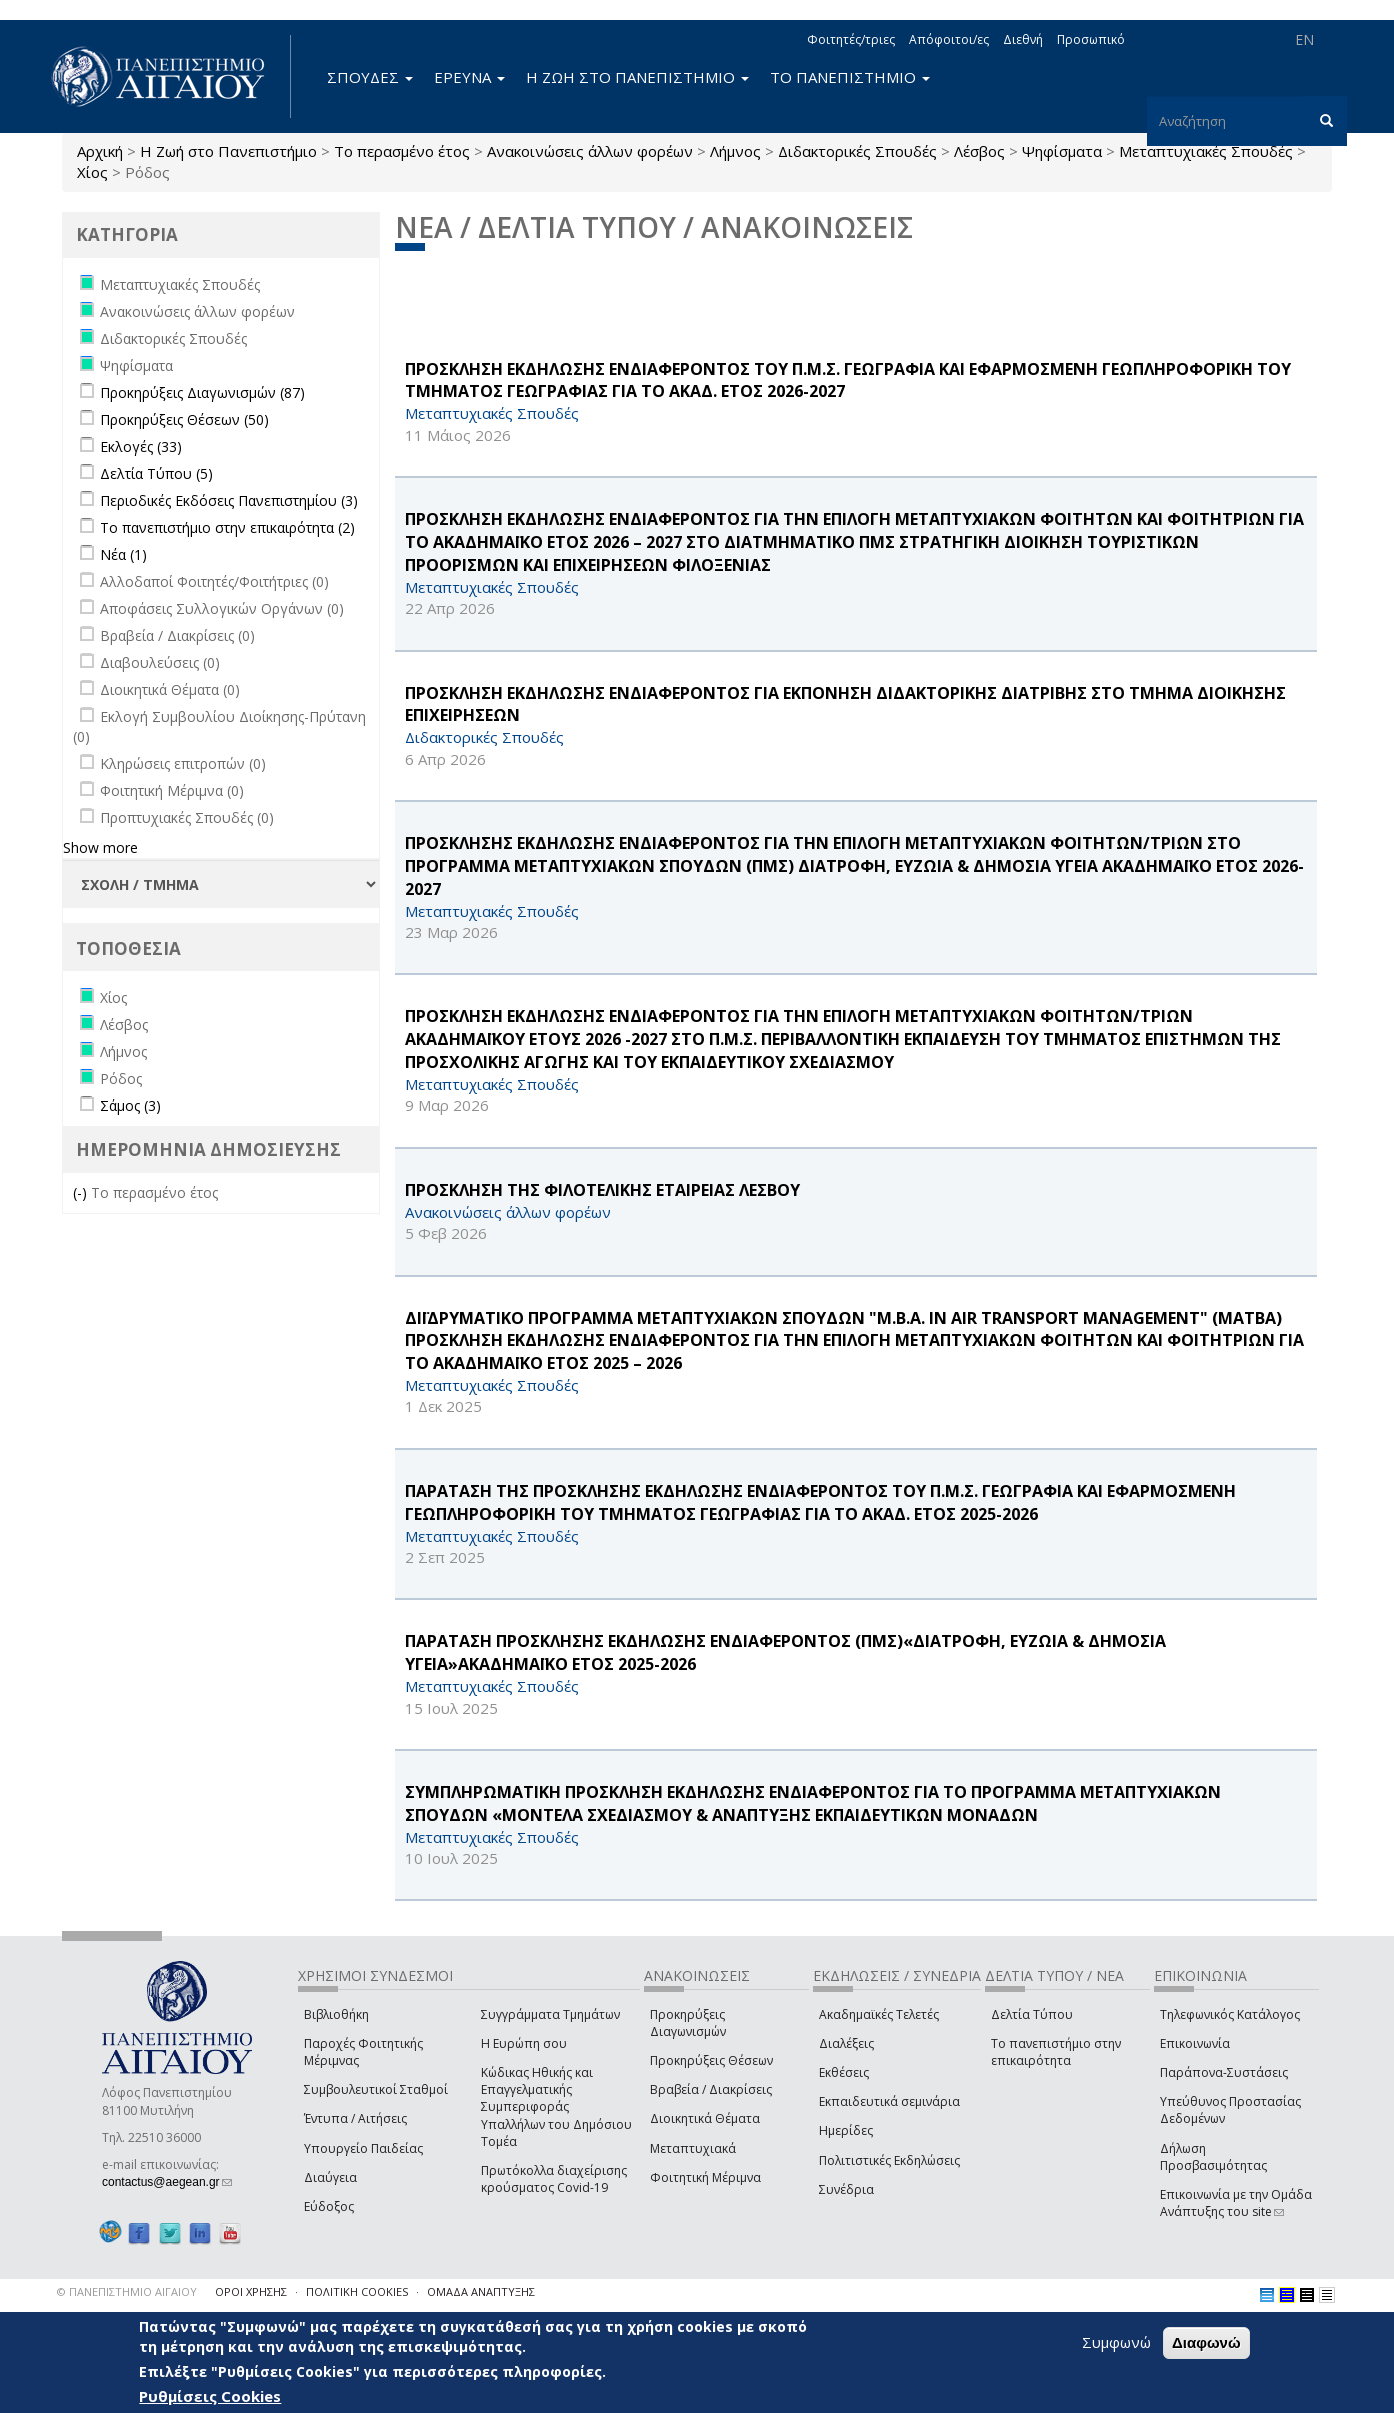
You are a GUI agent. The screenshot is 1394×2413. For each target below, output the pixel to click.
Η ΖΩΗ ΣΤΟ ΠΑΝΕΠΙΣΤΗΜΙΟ (637, 77)
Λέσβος (979, 151)
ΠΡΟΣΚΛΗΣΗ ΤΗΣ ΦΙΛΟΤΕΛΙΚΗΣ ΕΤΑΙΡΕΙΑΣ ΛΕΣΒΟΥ (602, 1190)
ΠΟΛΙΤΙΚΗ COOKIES (357, 2291)
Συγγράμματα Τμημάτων (550, 2014)
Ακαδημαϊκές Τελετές (879, 2014)
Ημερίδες (846, 2130)
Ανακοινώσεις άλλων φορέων (590, 151)
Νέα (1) (123, 554)
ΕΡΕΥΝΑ (469, 77)
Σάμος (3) (130, 1105)
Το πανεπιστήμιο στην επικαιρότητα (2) (227, 527)
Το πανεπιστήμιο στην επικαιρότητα (1056, 2052)
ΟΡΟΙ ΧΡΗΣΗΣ (251, 2291)
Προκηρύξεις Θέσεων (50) (184, 419)
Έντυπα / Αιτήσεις (355, 2118)
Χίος (92, 172)
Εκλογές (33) (141, 446)
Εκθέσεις (844, 2072)
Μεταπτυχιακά (693, 2148)
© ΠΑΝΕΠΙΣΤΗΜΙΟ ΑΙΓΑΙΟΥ (127, 2291)
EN (1304, 39)
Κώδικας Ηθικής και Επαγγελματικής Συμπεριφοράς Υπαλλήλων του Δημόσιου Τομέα (556, 2107)
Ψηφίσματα (1062, 151)
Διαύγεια (330, 2177)
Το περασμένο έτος (402, 151)
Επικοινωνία (1195, 2043)
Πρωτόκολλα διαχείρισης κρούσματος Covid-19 (554, 2179)
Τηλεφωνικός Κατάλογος (1230, 2014)
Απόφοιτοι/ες (949, 39)
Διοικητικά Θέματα (705, 2118)
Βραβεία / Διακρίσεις (711, 2089)
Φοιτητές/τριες (851, 39)
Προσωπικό (1091, 39)
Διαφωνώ (1206, 2342)
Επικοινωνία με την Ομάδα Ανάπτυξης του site (1236, 2203)
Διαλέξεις (846, 2043)
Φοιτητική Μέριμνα (705, 2177)
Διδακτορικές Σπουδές (857, 151)
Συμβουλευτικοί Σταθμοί (376, 2089)
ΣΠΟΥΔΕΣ (370, 77)
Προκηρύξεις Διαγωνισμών (688, 2023)
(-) (82, 1192)
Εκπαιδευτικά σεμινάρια (889, 2101)
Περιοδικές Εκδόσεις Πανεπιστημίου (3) (229, 500)
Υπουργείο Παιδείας (363, 2148)
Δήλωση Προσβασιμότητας (1213, 2157)
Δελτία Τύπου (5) (156, 473)
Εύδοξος (329, 2206)
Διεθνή (1023, 39)
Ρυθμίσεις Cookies (210, 2396)
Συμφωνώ (1116, 2342)
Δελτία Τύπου (1032, 2014)
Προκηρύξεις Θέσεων (711, 2060)
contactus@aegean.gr (167, 2182)
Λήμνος (735, 151)
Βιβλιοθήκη (336, 2014)
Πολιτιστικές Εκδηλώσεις (889, 2160)
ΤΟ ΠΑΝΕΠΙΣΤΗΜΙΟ (850, 77)
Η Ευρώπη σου (524, 2043)
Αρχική (100, 151)
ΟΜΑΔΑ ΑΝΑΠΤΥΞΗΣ (481, 2291)
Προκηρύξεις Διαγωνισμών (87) (202, 392)
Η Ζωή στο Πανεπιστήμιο (228, 151)
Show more (100, 847)
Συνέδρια (846, 2189)
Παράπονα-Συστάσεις (1224, 2072)
